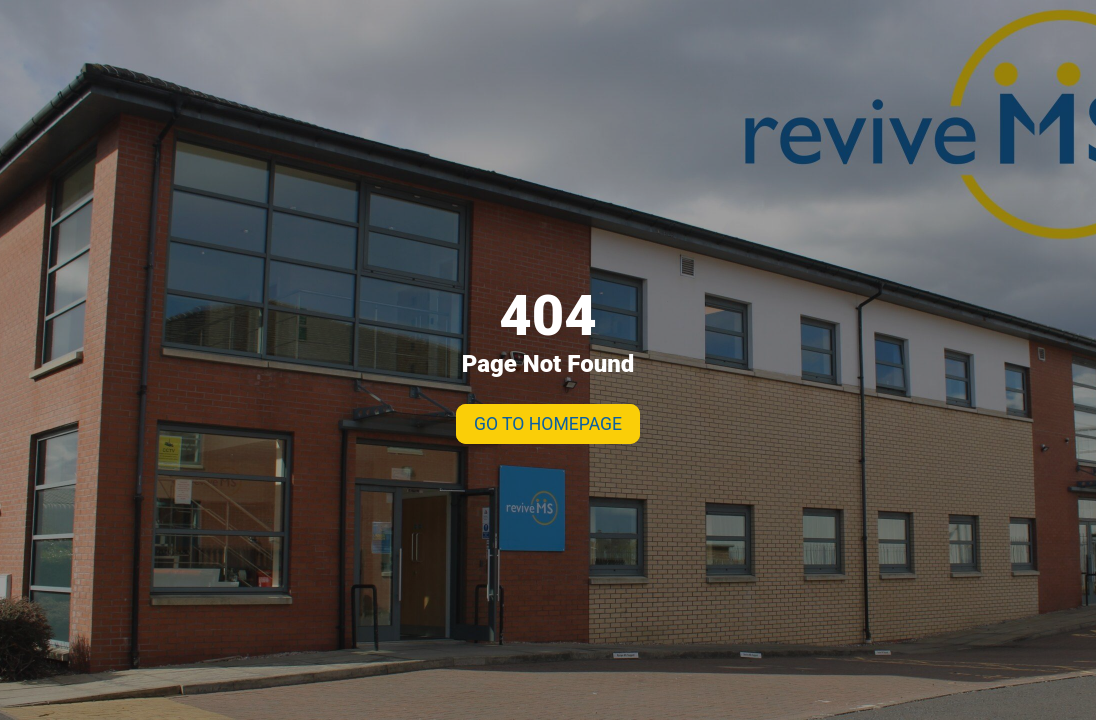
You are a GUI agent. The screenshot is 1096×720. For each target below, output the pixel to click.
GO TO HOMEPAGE (548, 424)
